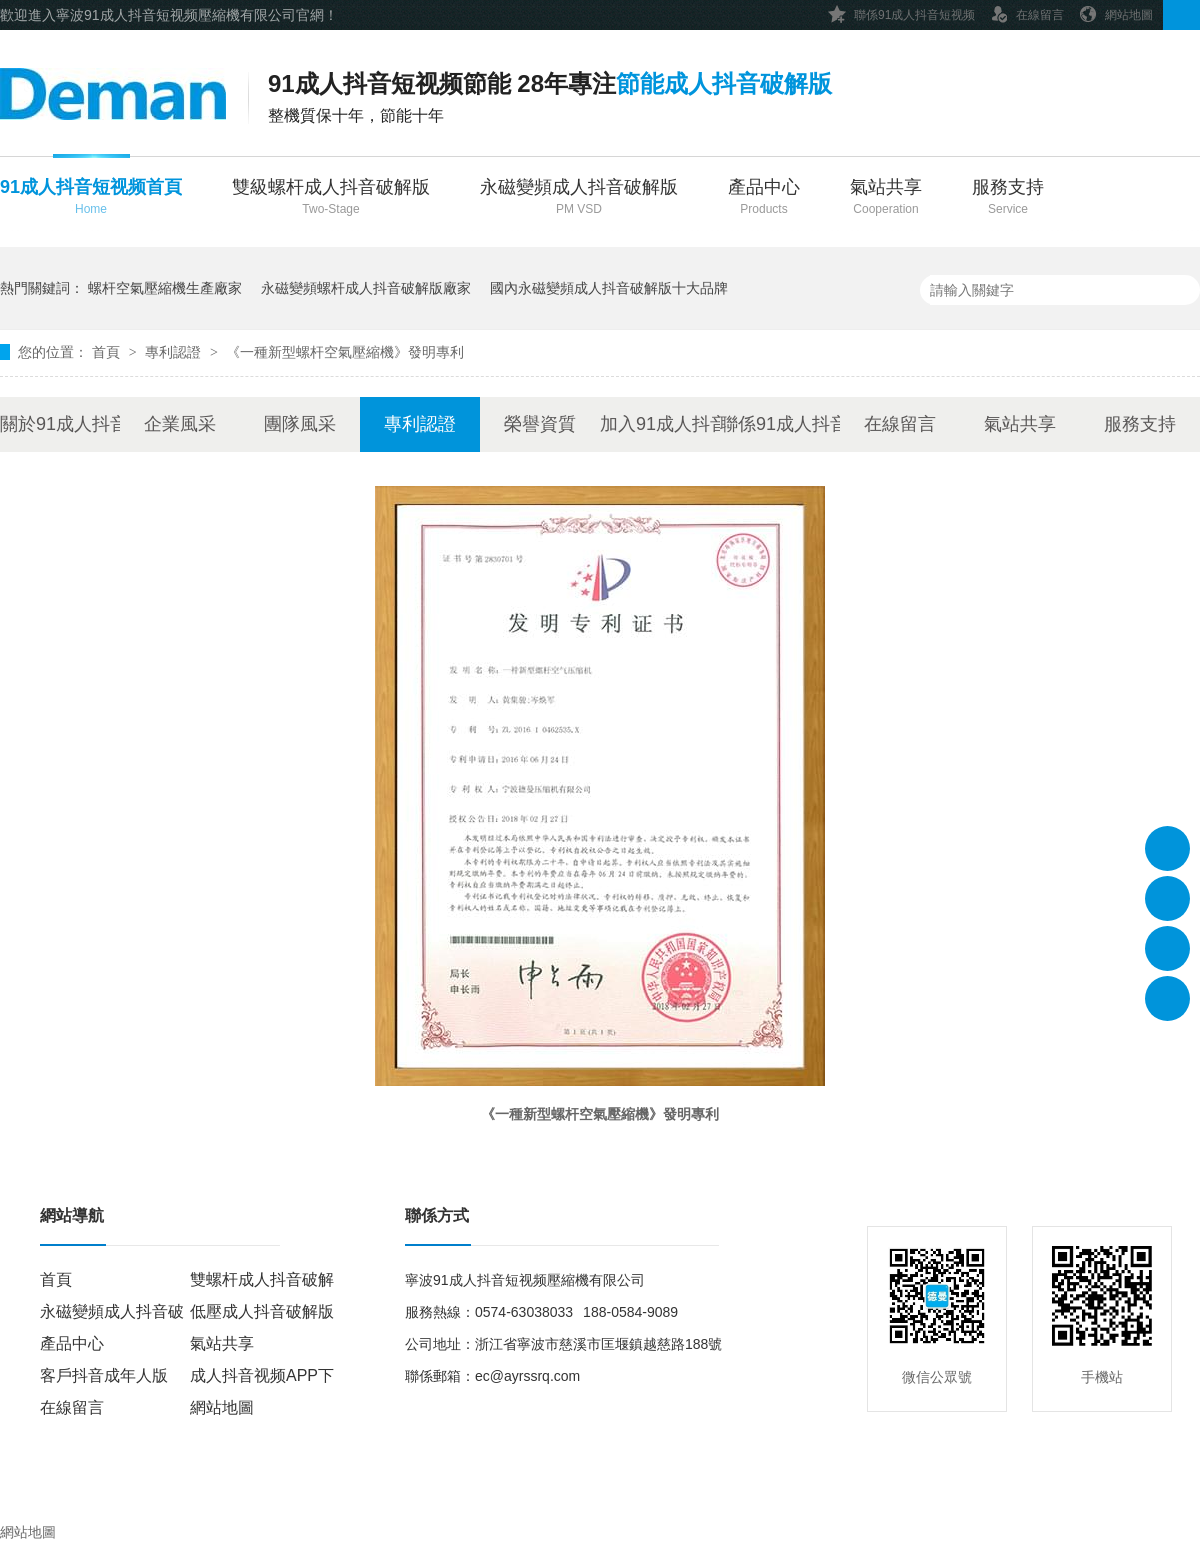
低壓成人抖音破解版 (262, 1311)
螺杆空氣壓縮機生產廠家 (165, 288)
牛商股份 (635, 1494)
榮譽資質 (540, 424)
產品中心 (764, 198)
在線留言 (1027, 11)
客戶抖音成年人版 (104, 1375)
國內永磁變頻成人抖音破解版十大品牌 (609, 288)
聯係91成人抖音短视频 (901, 11)
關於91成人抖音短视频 (60, 424)
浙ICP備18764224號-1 (448, 1494)
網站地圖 (1116, 11)
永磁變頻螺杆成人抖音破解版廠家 (366, 288)
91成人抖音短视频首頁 (91, 198)
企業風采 (180, 424)
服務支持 (1008, 198)
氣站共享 (886, 198)
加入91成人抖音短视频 (660, 424)
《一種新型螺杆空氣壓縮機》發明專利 (345, 352)
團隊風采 (300, 424)
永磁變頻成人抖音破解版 (579, 198)
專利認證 (175, 352)
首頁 (108, 352)
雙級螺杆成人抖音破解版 (331, 198)
